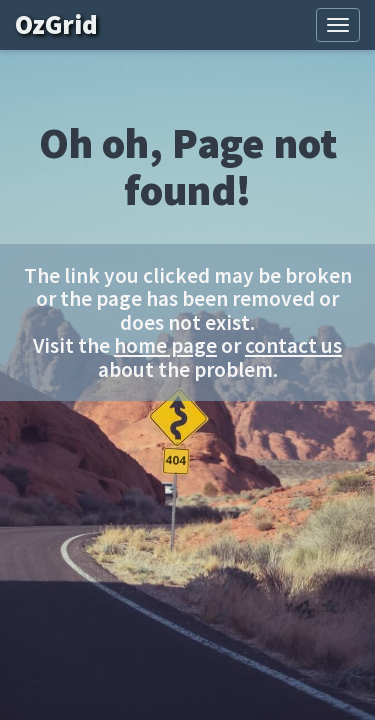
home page (165, 345)
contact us (293, 345)
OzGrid (70, 24)
